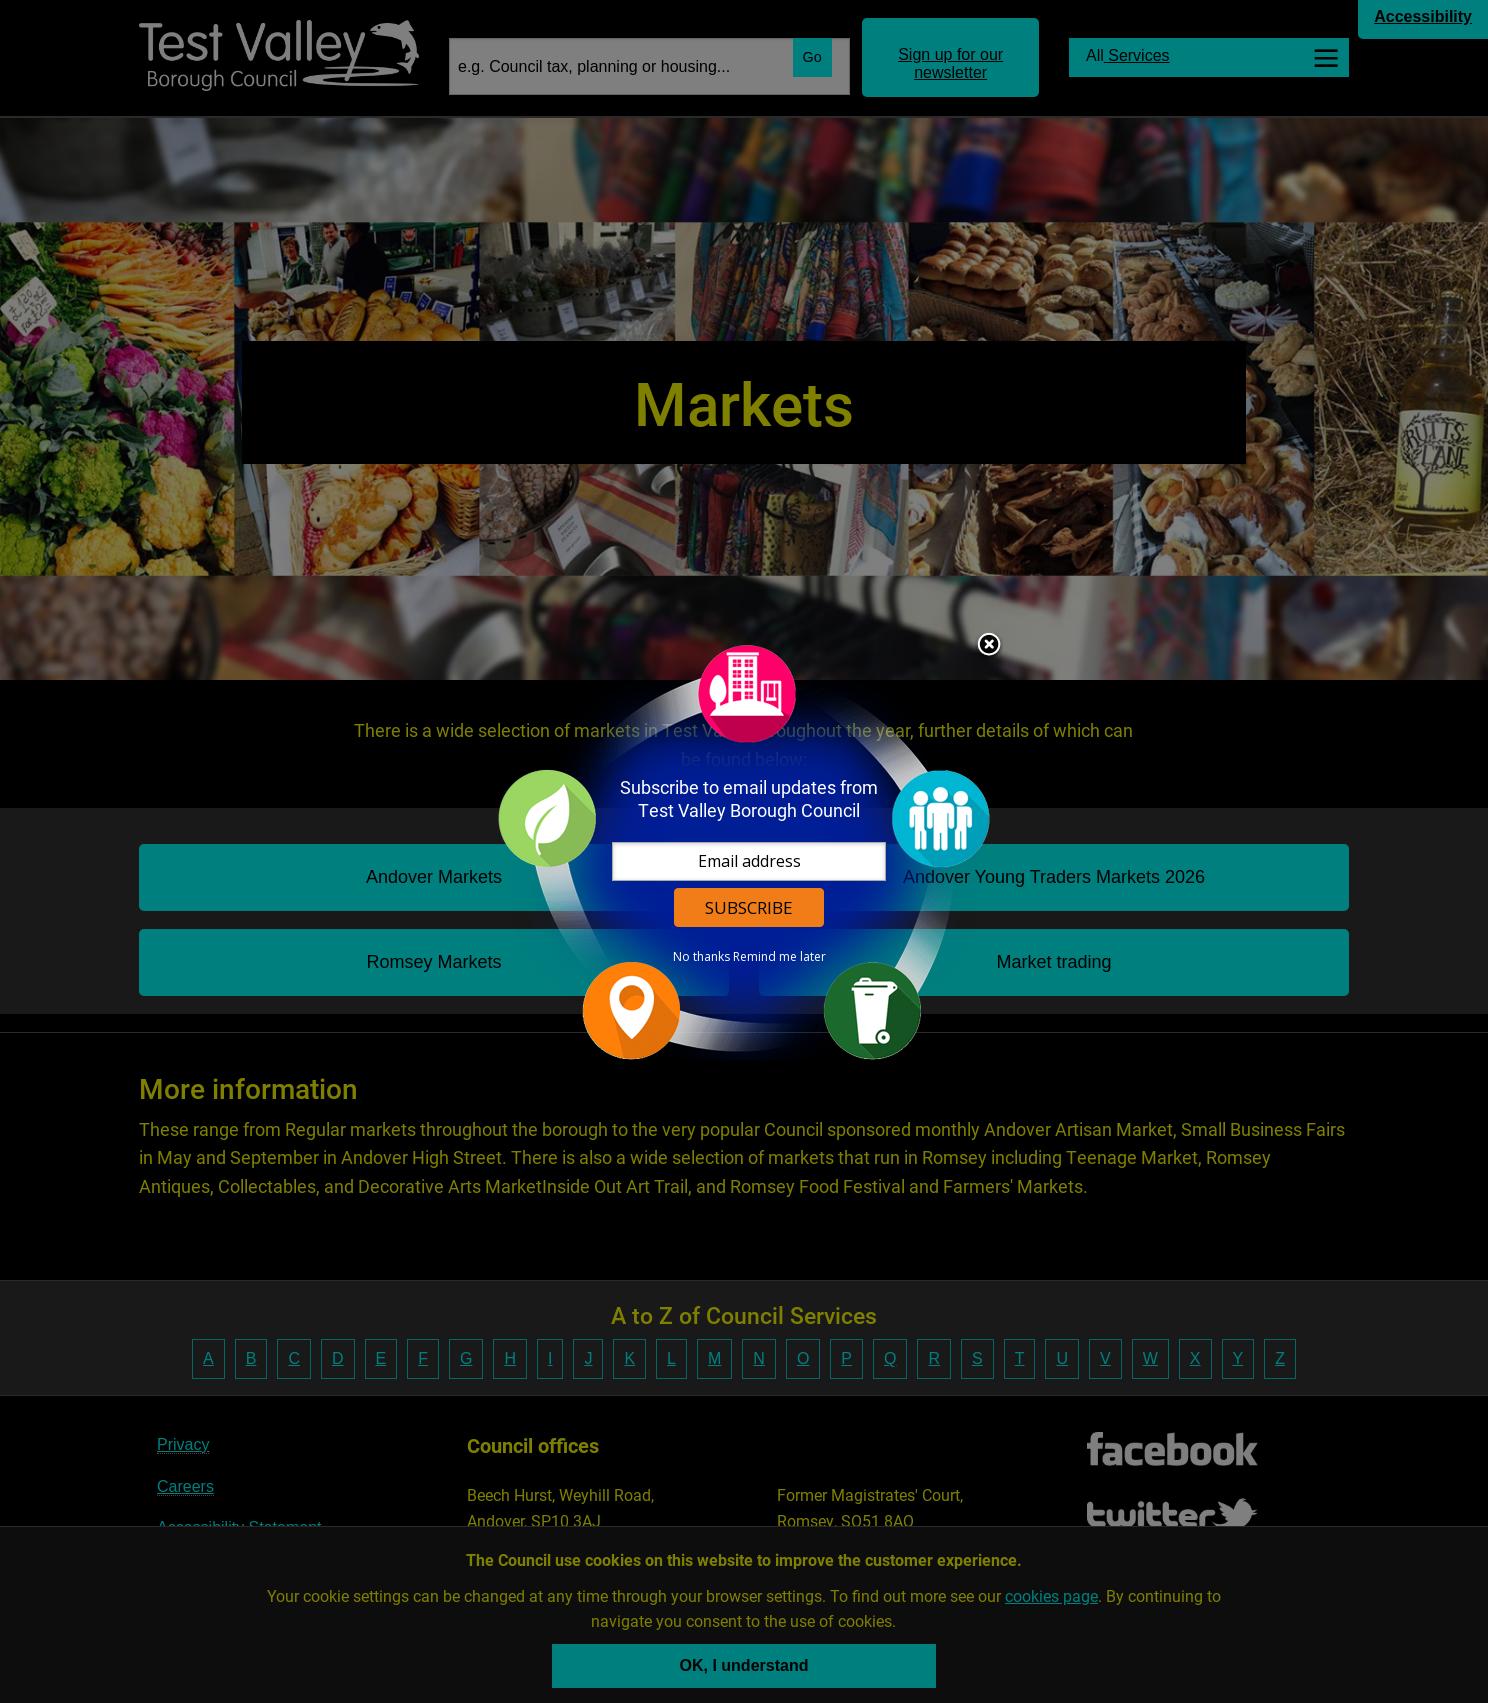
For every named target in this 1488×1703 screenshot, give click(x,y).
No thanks (701, 957)
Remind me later (779, 957)
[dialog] (744, 851)
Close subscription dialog (989, 646)
